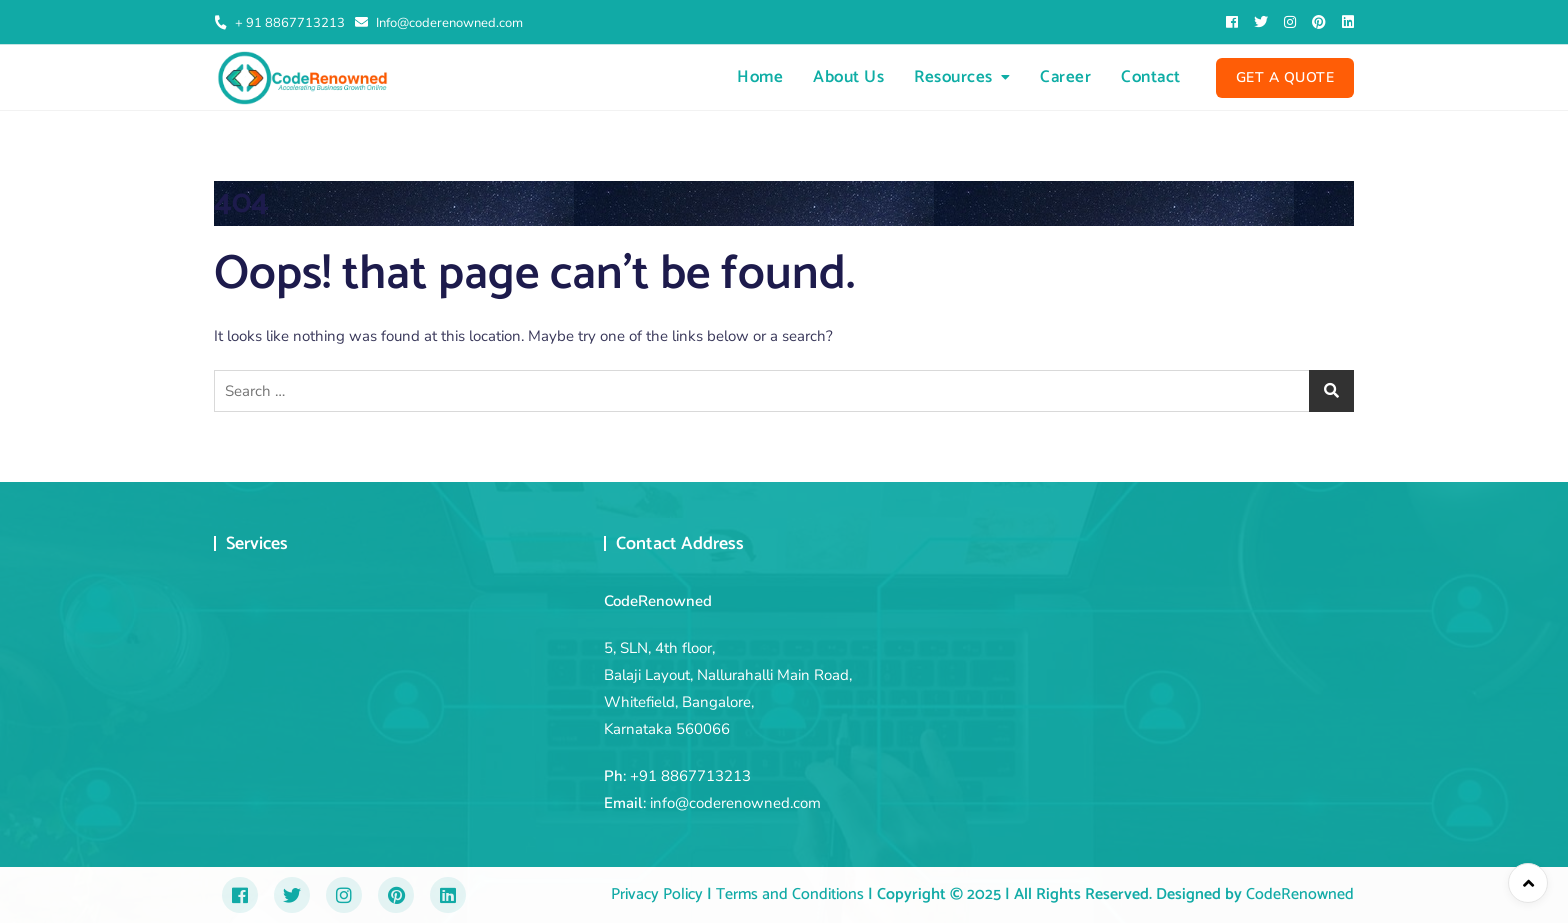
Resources (953, 77)
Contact (1151, 77)
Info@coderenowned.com (439, 23)
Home (760, 77)
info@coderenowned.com (735, 803)
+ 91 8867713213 (279, 23)
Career (1065, 77)
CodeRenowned (1300, 894)
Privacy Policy (657, 894)
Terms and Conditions (788, 894)
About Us (848, 77)
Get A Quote (1285, 77)
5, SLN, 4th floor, (659, 648)
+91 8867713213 (690, 776)
